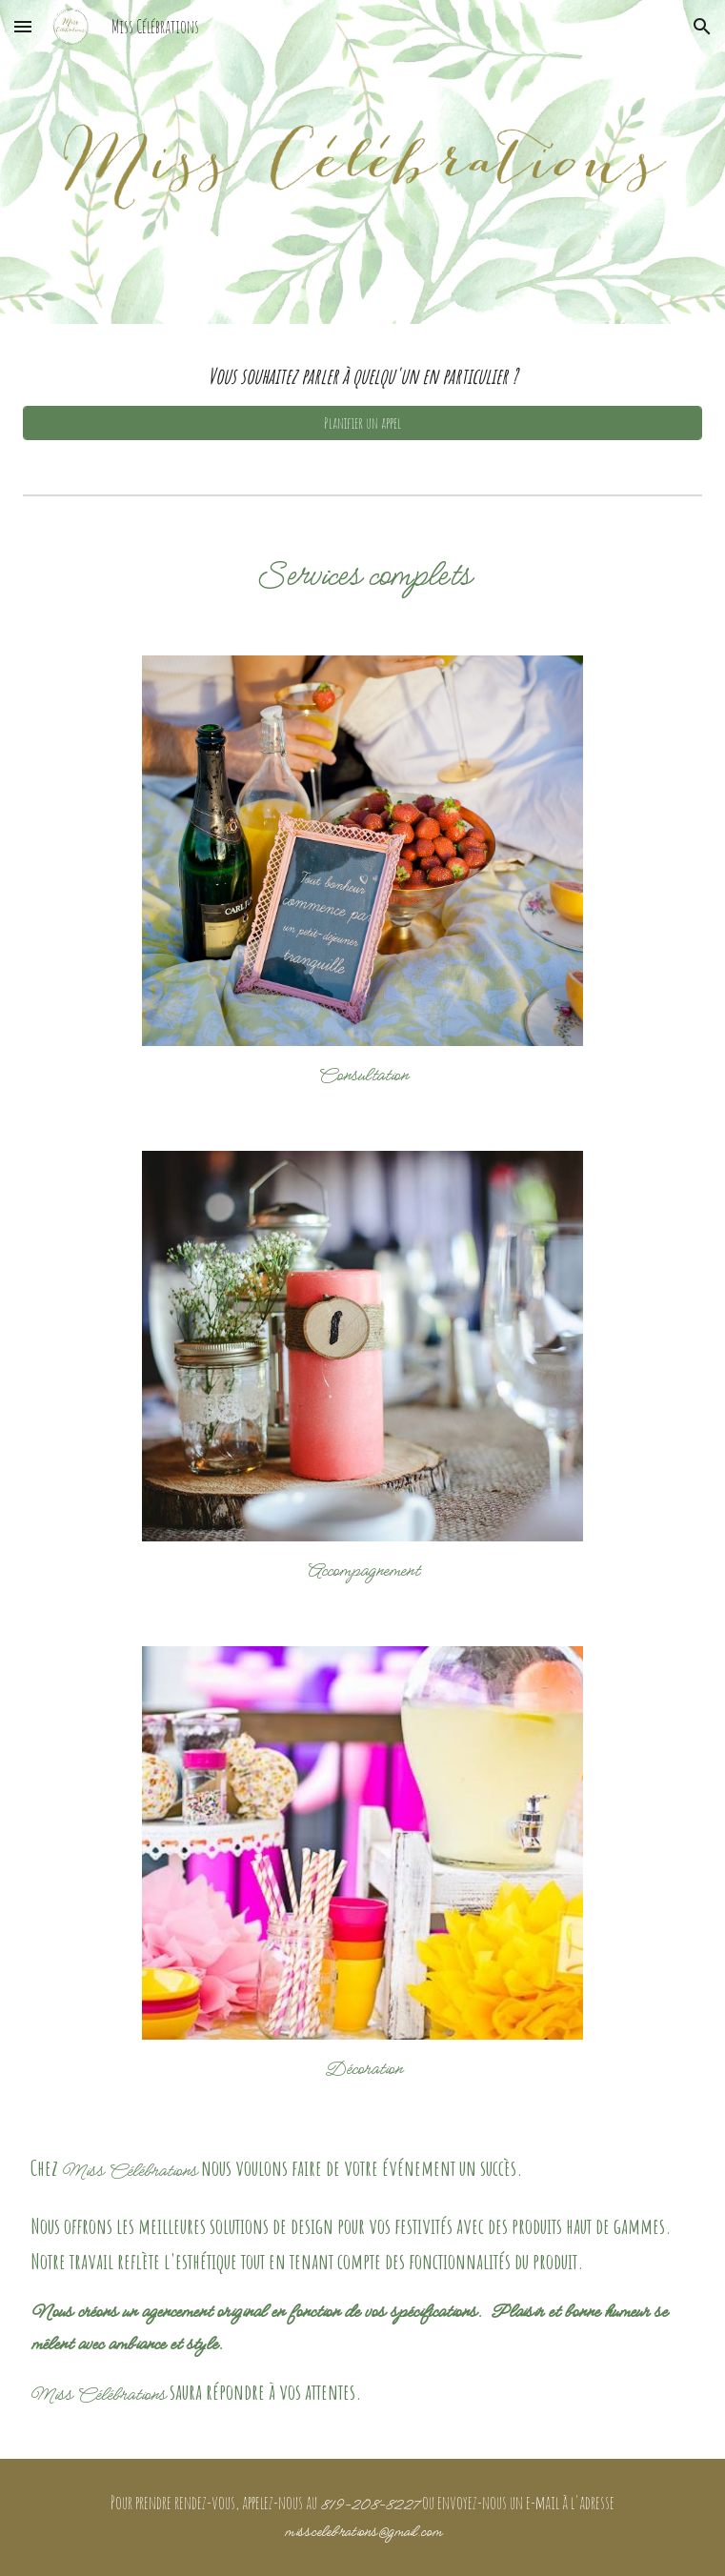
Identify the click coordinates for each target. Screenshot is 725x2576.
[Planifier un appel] (362, 423)
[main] (362, 376)
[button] (23, 26)
